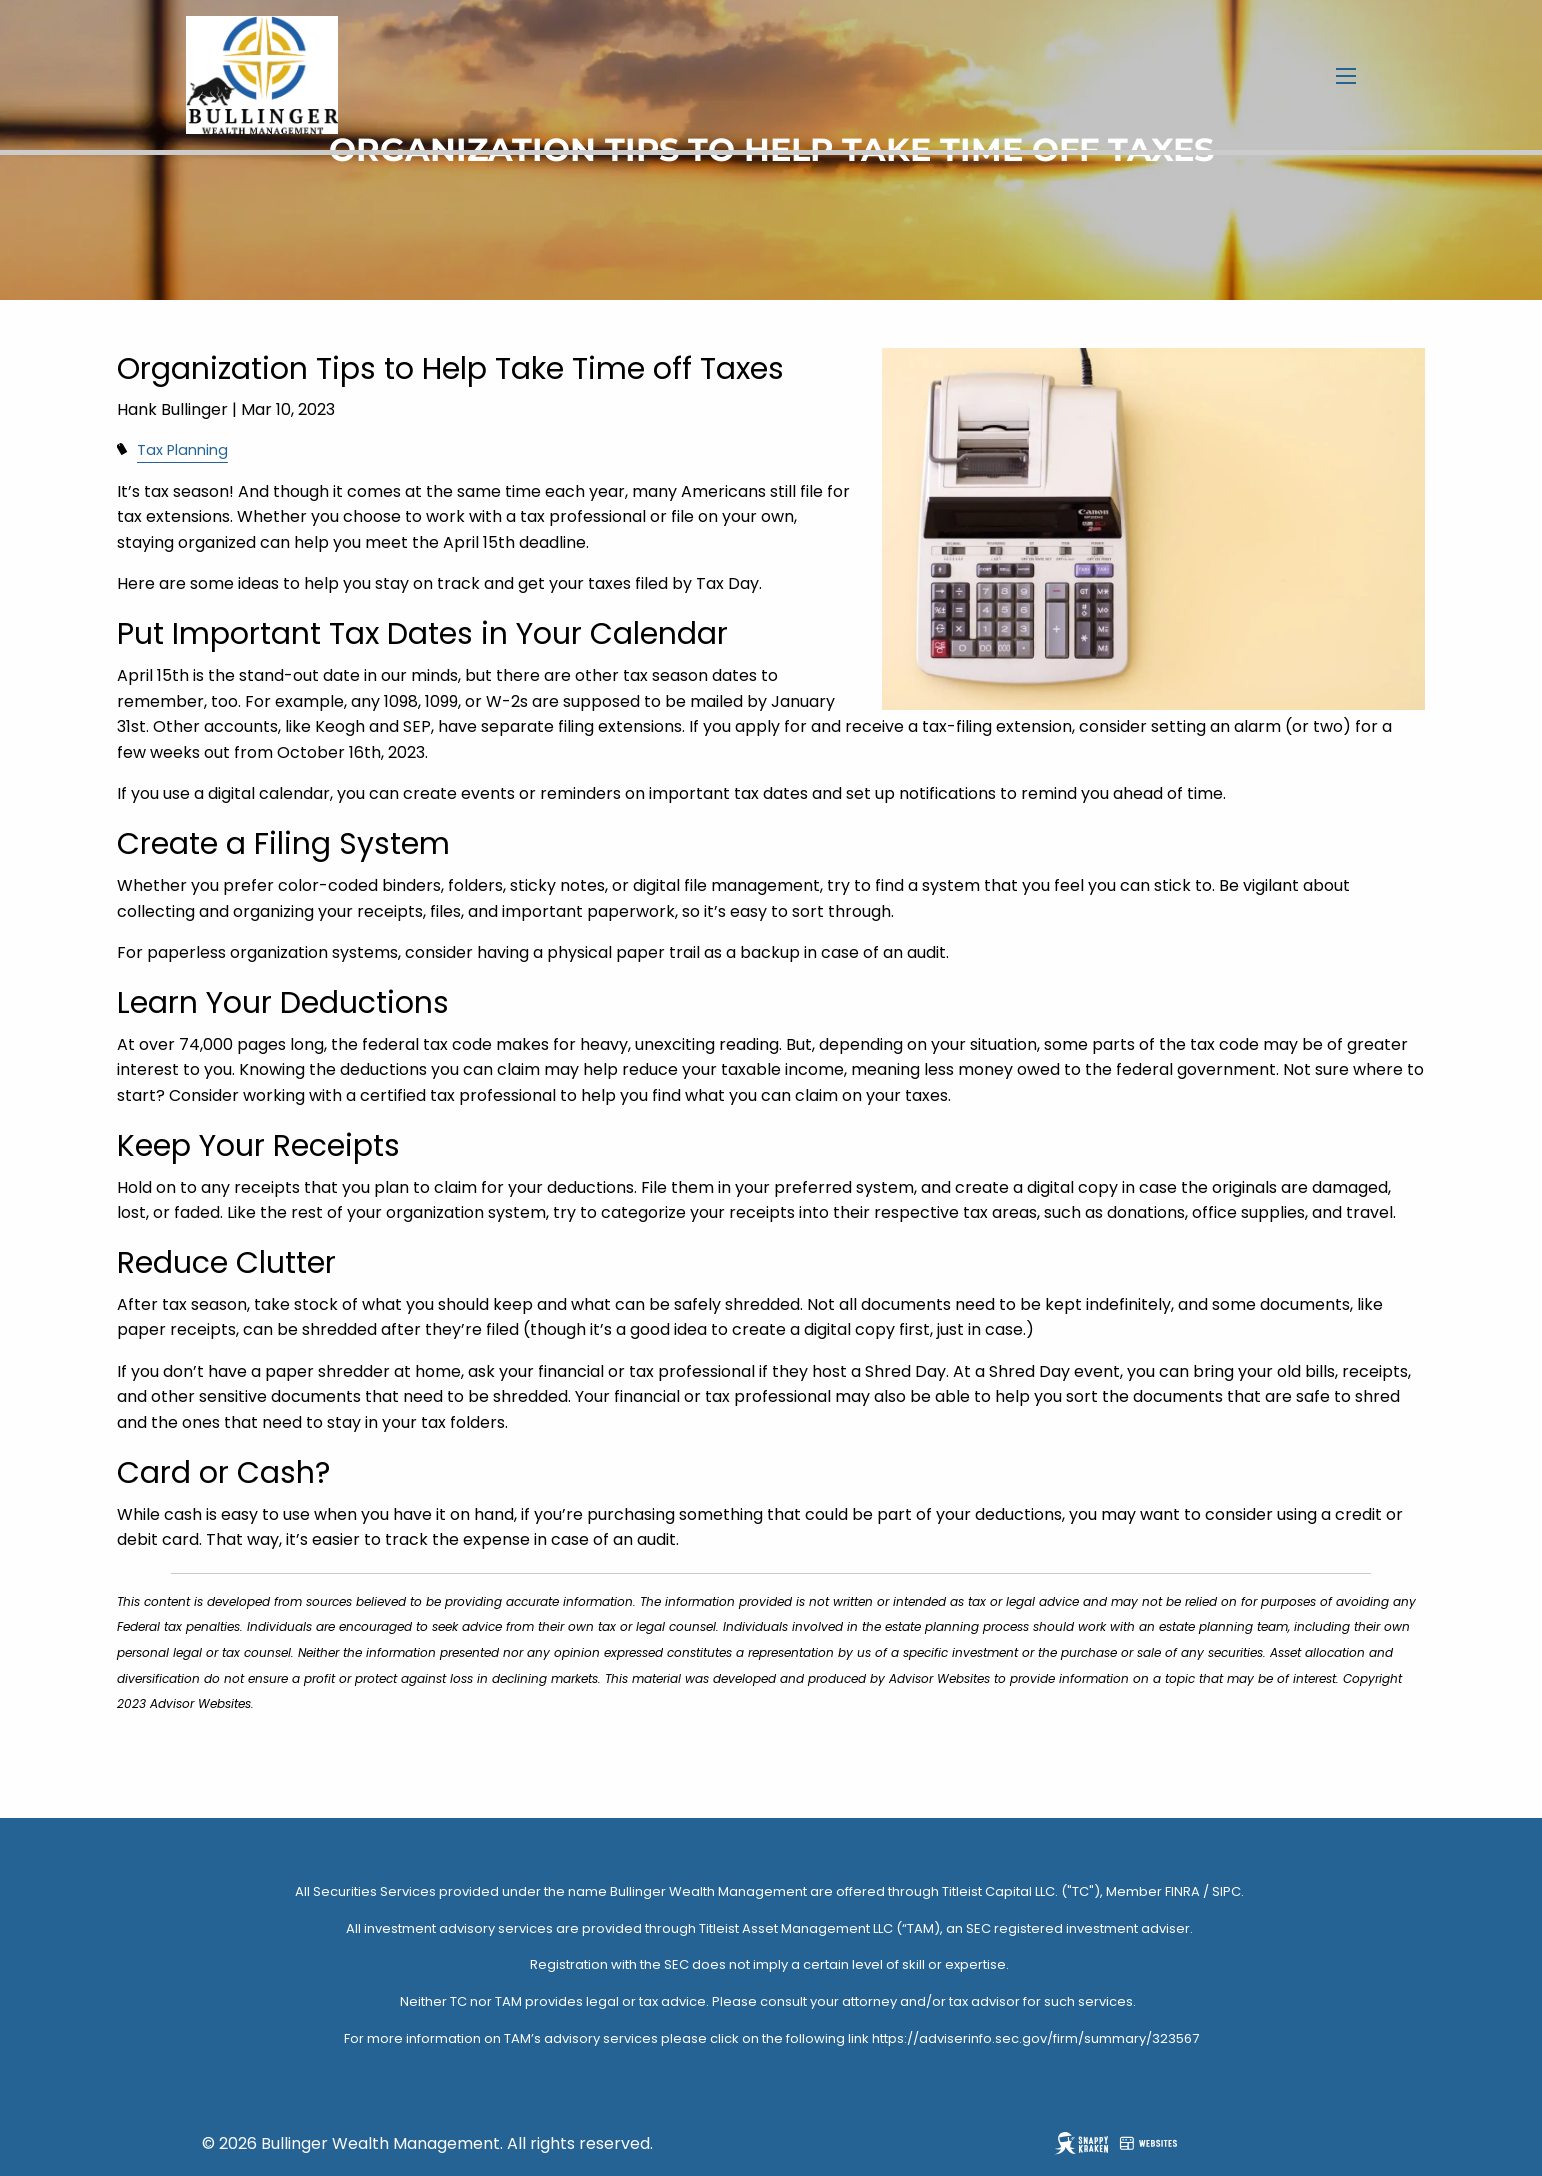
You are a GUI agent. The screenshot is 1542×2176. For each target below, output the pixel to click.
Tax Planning (182, 450)
